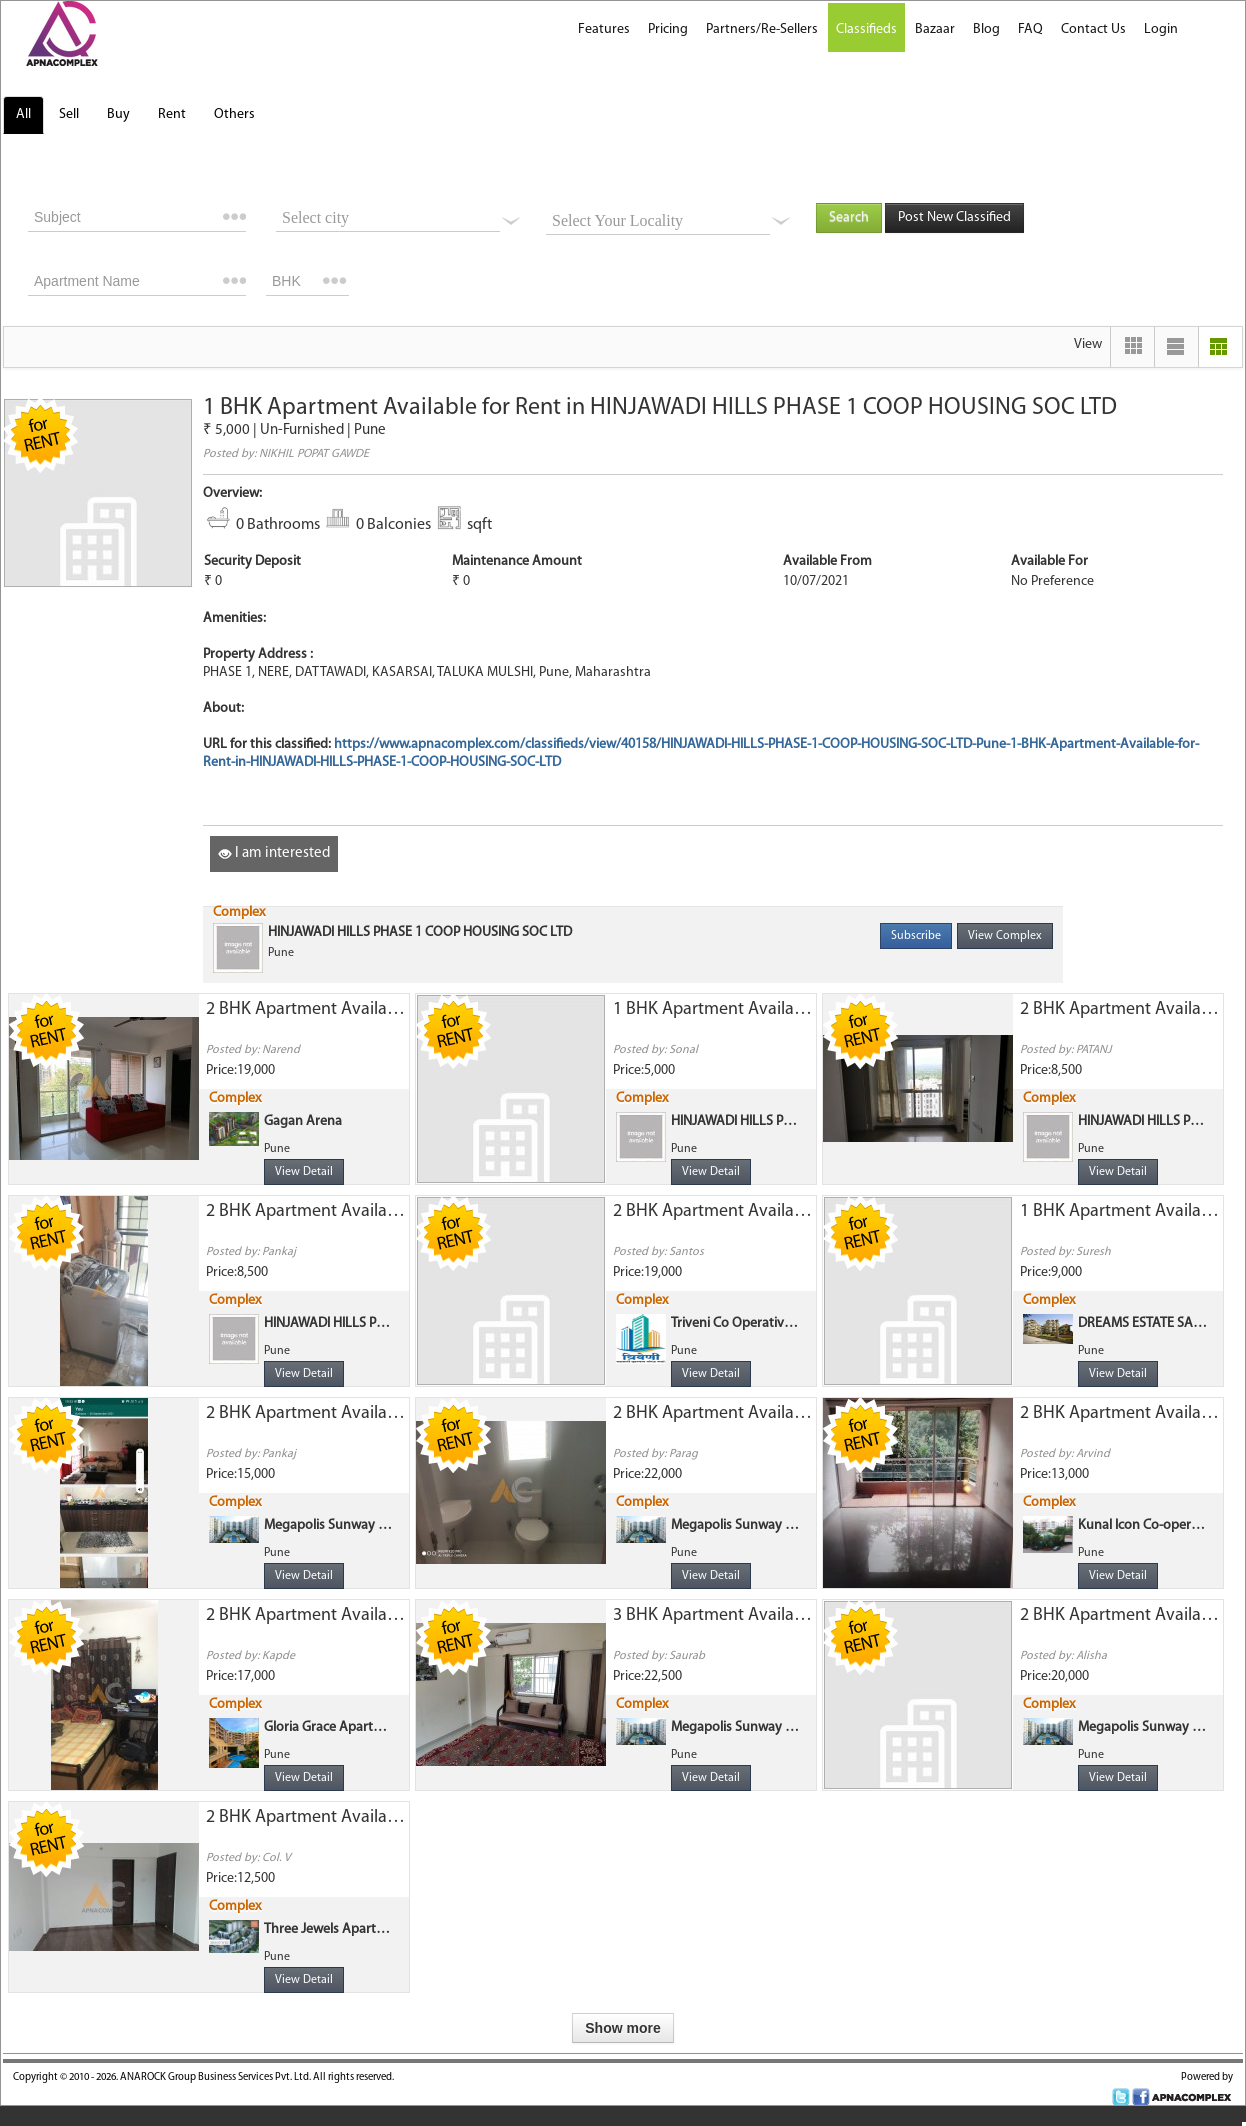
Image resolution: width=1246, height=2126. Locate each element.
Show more (622, 2028)
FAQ (1030, 29)
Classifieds (866, 29)
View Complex (1005, 936)
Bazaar (935, 29)
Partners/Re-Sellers (762, 29)
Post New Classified (954, 217)
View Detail (304, 1172)
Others (234, 114)
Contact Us (1093, 29)
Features (604, 29)
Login (1161, 29)
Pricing (668, 29)
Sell (69, 114)
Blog (986, 29)
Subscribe (916, 936)
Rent (172, 114)
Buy (118, 114)
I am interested (274, 853)
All (23, 114)
